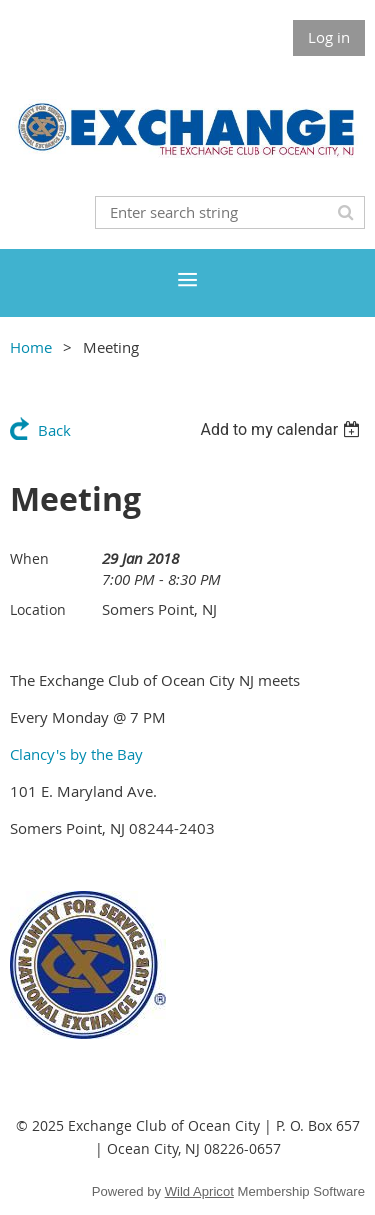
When (29, 558)
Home (31, 347)
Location (38, 609)
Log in (329, 37)
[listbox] (282, 429)
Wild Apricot (199, 1191)
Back (54, 430)
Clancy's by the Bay (76, 754)
